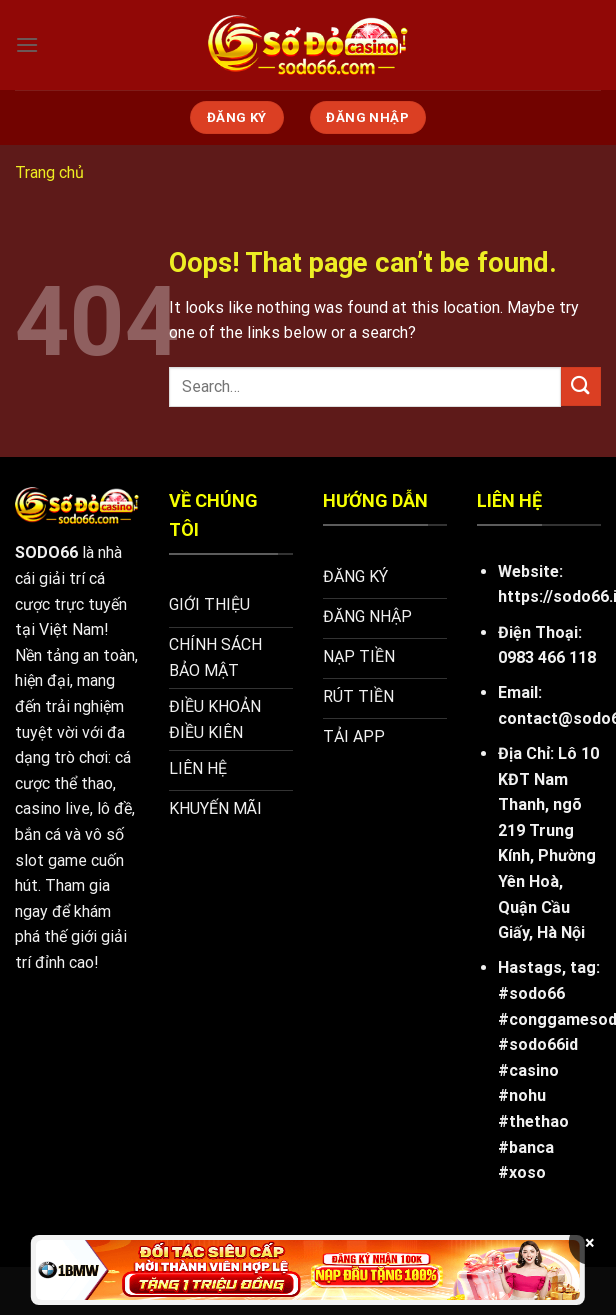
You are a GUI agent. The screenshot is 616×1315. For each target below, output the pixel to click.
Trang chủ (49, 172)
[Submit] (581, 386)
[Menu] (27, 44)
